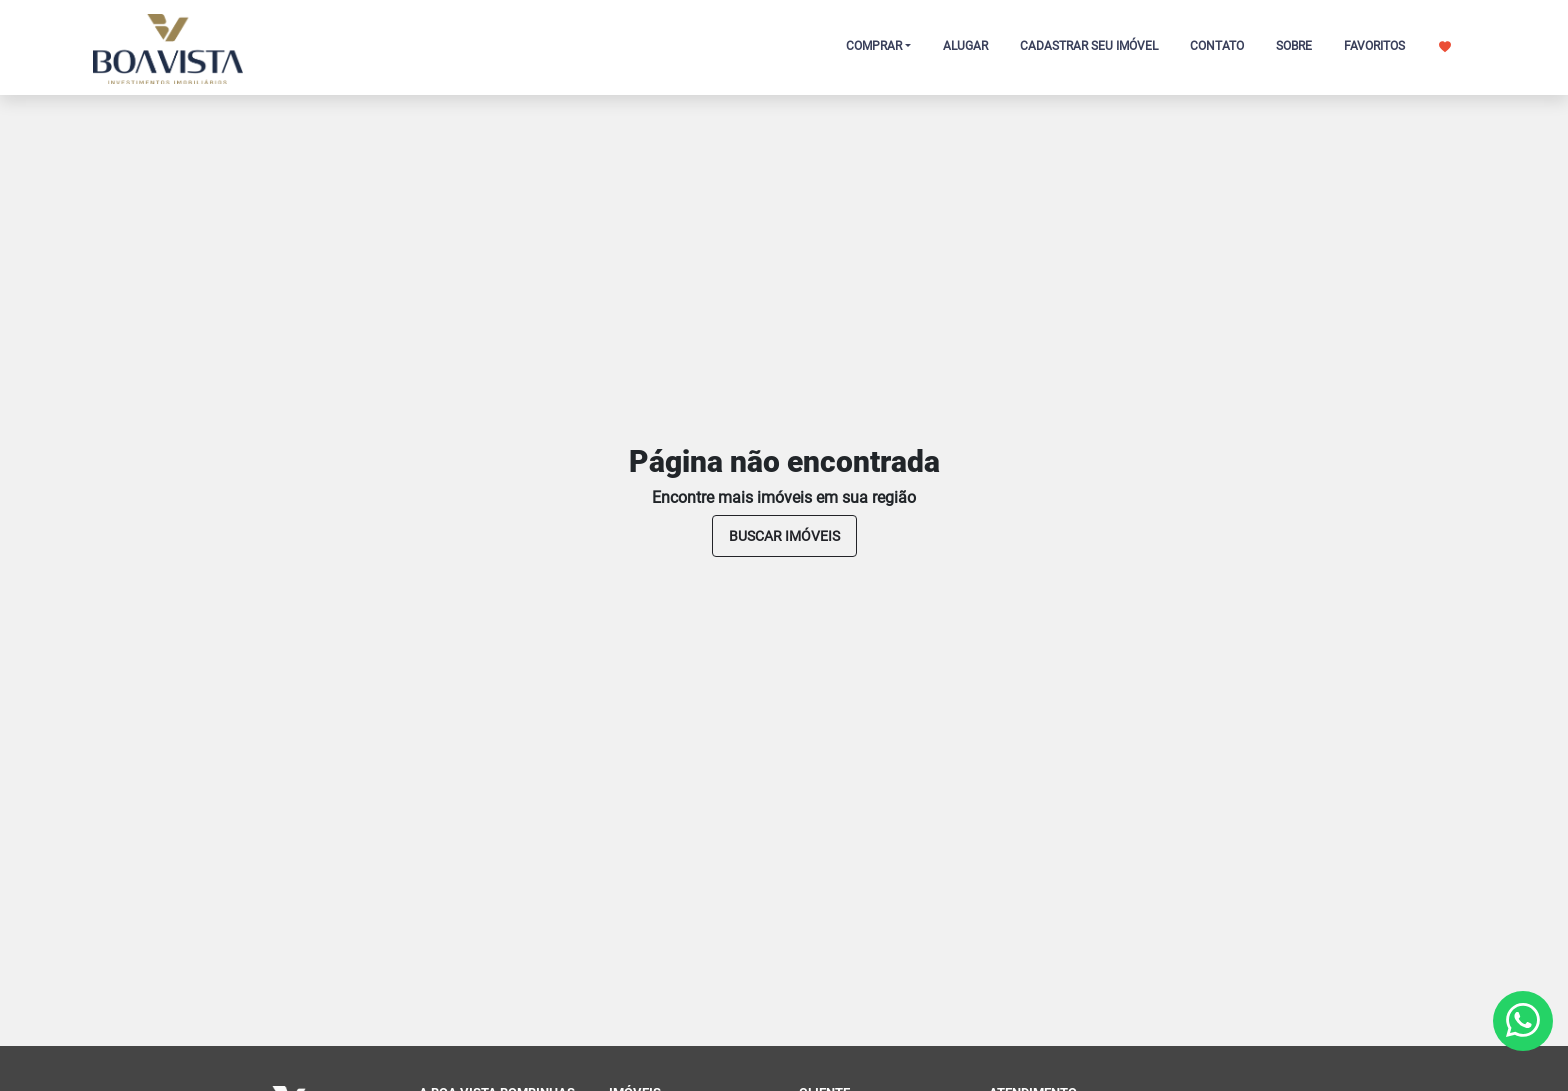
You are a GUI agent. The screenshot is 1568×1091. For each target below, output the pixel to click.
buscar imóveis (784, 536)
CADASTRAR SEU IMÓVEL (1089, 46)
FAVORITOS (1397, 46)
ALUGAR (965, 46)
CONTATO (1217, 46)
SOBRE (1294, 46)
